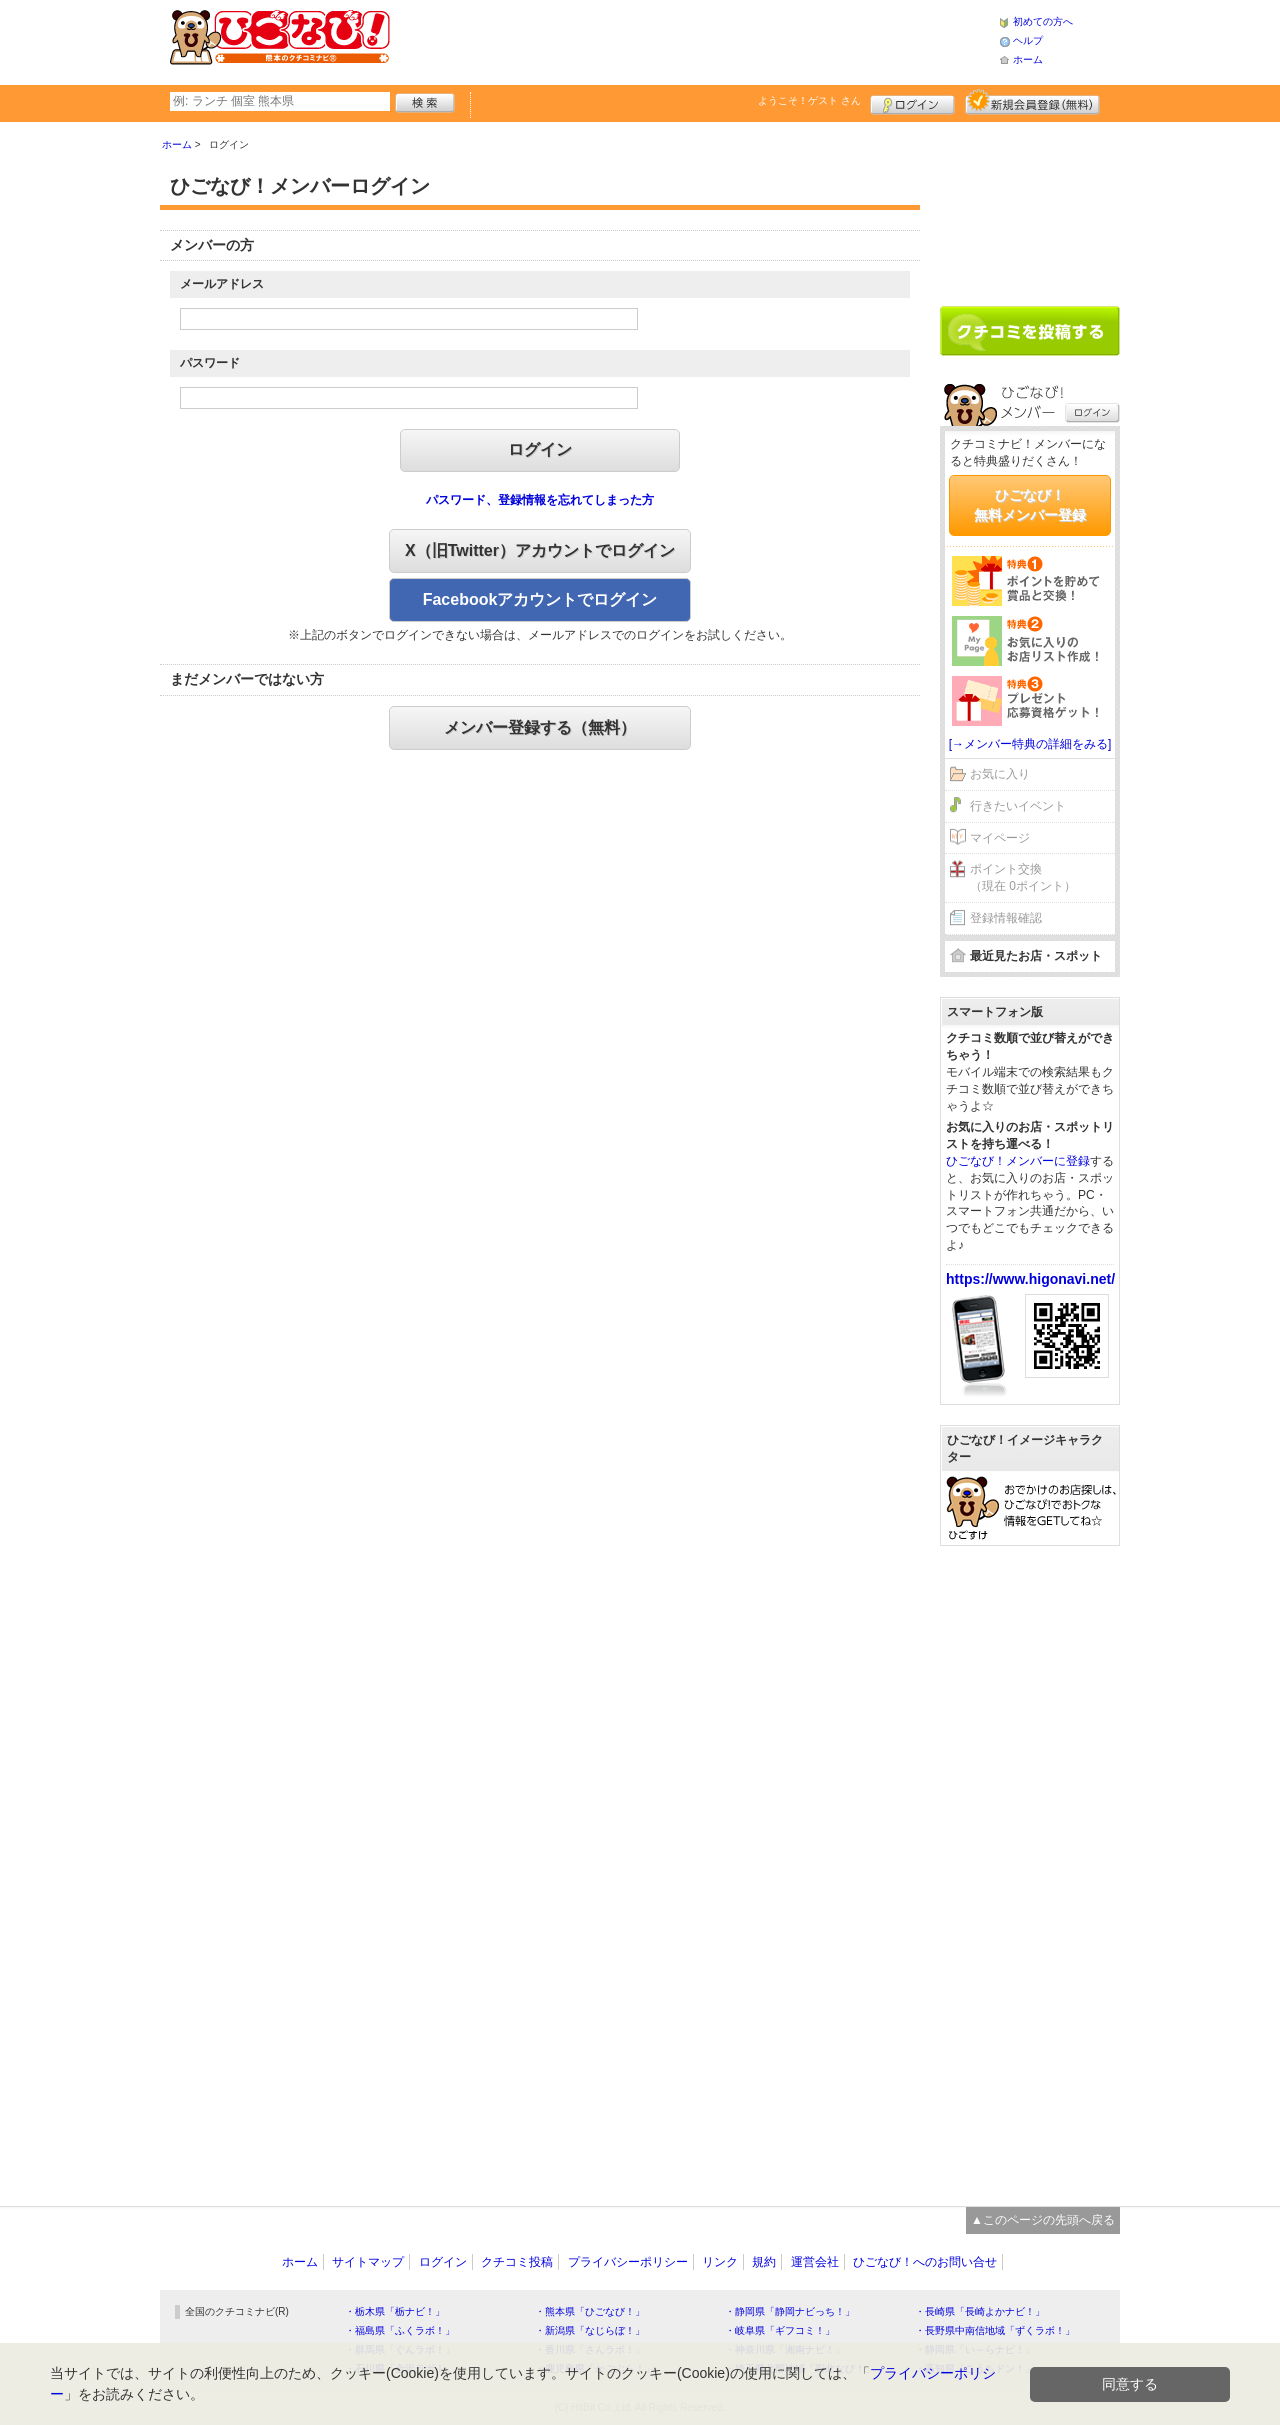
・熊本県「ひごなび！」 (590, 2311)
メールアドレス (222, 284)
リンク (720, 2262)
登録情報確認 (1006, 918)
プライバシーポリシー (628, 2262)
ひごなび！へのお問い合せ (925, 2262)
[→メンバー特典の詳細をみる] (1030, 744)
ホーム (1028, 59)
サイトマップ (368, 2262)
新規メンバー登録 (1032, 102)
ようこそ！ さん (809, 100)
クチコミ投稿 (517, 2262)
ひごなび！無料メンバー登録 (1030, 505)
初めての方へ (1043, 21)
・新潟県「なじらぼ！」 (590, 2330)
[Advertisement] (694, 40)
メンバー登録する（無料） (540, 727)
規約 (764, 2262)
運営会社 (815, 2262)
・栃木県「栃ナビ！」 (395, 2311)
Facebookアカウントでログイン (540, 599)
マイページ (1000, 838)
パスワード (210, 363)
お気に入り (1000, 774)
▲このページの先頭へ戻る (1043, 2220)
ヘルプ (1028, 40)
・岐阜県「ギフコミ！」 (780, 2330)
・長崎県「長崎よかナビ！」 (980, 2311)
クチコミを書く (1030, 331)
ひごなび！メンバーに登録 (1018, 1161)
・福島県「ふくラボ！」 (400, 2330)
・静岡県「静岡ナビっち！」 (790, 2311)
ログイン (912, 102)
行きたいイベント (1018, 806)
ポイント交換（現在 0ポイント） (1023, 877)
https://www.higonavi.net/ (1030, 1279)
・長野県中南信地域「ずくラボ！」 (995, 2330)
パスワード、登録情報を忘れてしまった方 (540, 500)
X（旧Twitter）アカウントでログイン (540, 550)
